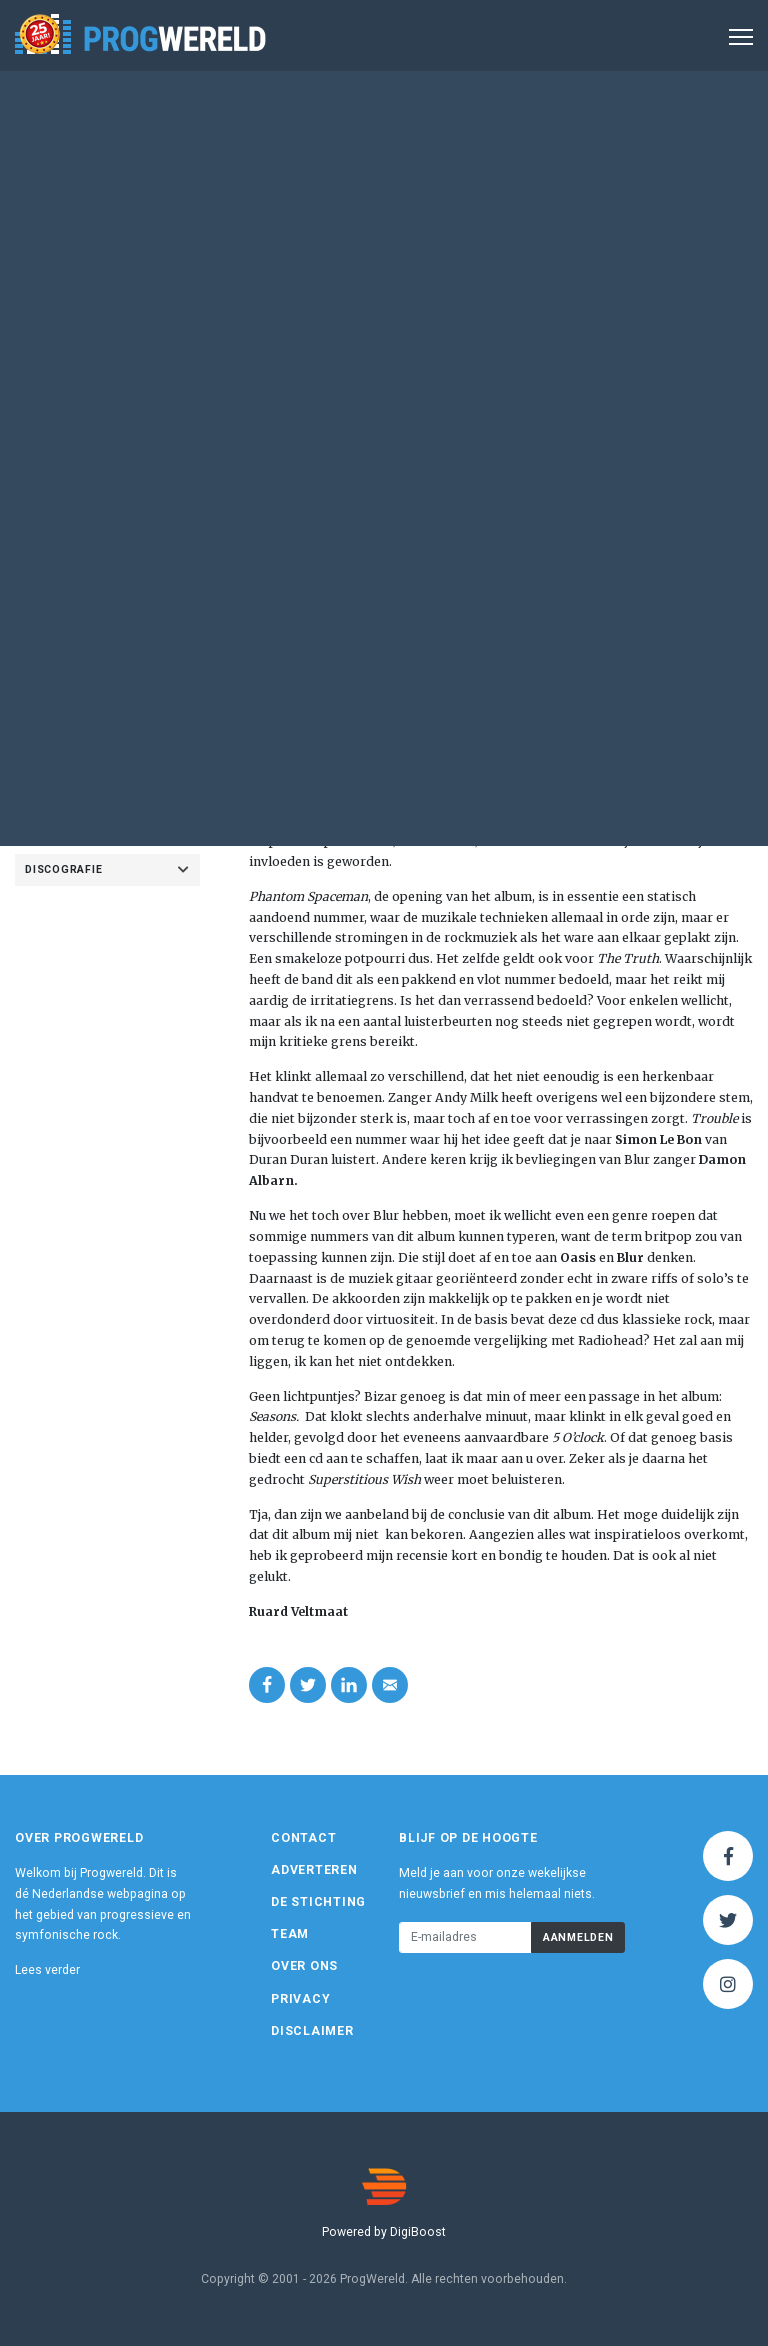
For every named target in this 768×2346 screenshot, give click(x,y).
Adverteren (314, 1870)
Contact (303, 1838)
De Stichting (318, 1902)
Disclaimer (312, 2031)
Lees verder (47, 1970)
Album (503, 203)
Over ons (304, 1966)
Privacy (300, 1999)
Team (290, 1934)
